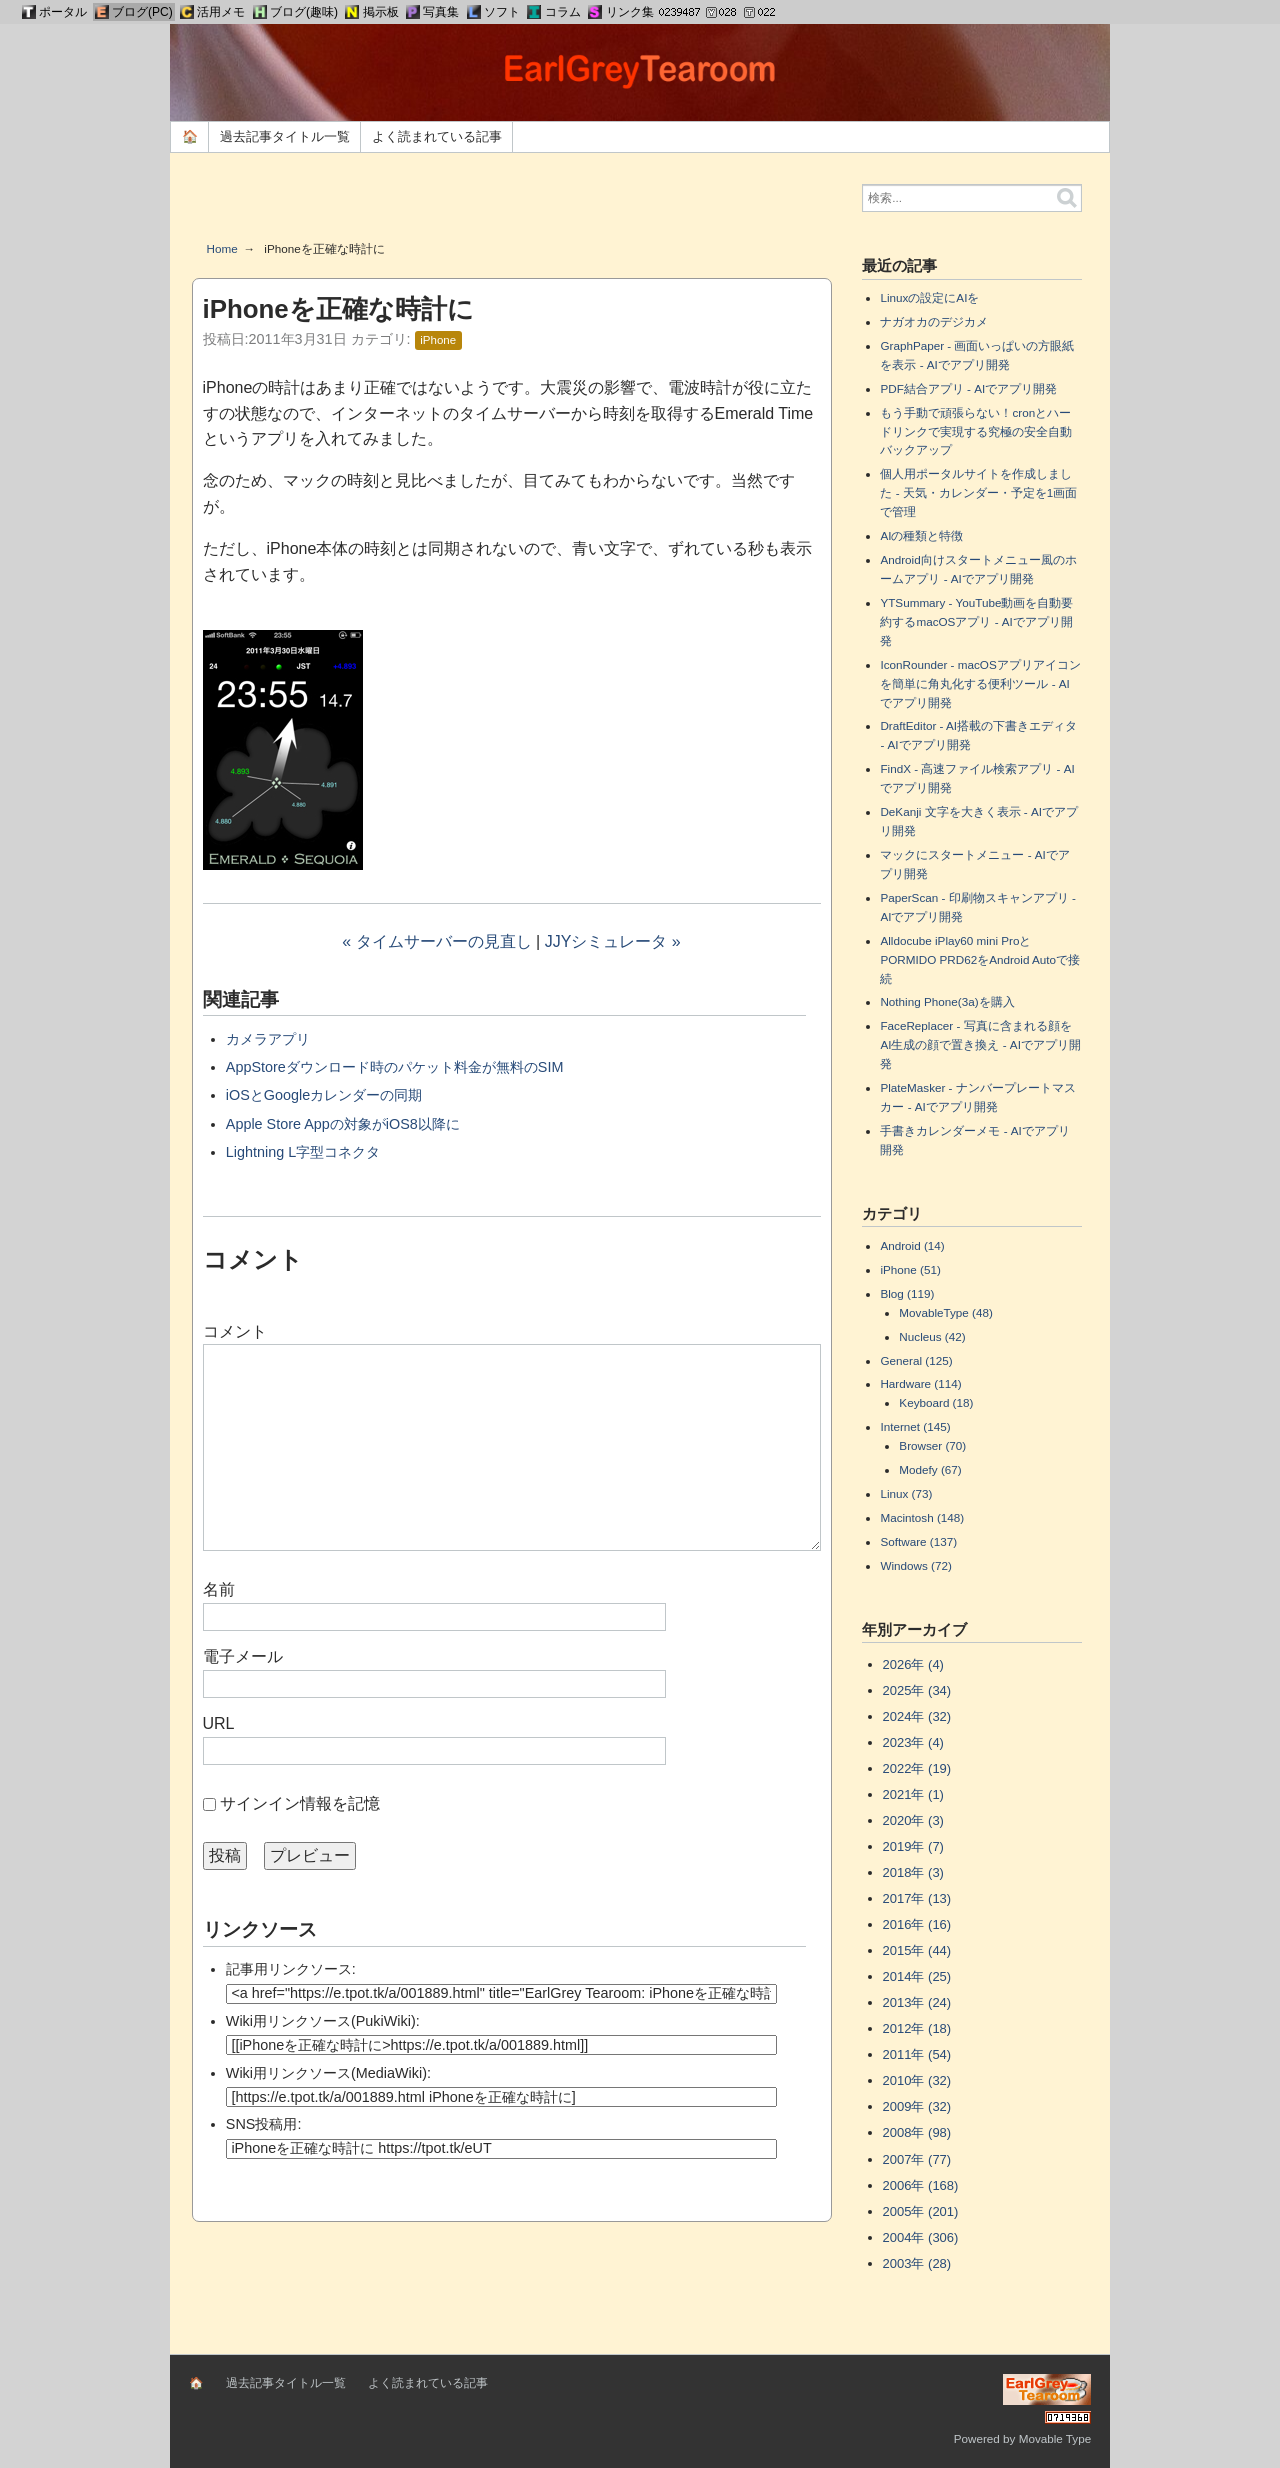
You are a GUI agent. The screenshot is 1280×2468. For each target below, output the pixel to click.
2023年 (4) (913, 1742)
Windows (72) (915, 1565)
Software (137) (918, 1541)
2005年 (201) (921, 2211)
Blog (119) (907, 1293)
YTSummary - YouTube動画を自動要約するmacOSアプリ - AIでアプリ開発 (976, 621)
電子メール (243, 1656)
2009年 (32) (917, 2106)
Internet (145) (915, 1426)
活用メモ (221, 12)
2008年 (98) (917, 2132)
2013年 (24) (917, 2002)
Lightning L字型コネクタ (303, 1152)
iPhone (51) (910, 1269)
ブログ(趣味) (304, 12)
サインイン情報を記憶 (300, 1803)
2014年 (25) (917, 1976)
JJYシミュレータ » (613, 941)
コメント (235, 1331)
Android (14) (912, 1245)
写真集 (441, 12)
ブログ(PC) (142, 12)
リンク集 (630, 12)
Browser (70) (932, 1445)
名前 (219, 1589)
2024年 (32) (917, 1716)
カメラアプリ (268, 1039)
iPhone (438, 340)
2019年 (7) (913, 1846)
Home (222, 248)
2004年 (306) (921, 2237)
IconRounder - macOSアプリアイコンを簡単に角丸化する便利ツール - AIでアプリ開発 (980, 683)
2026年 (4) (913, 1664)
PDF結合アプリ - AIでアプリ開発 (968, 388)
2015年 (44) (917, 1950)
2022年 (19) (917, 1768)
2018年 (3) (913, 1872)
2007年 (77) (917, 2159)
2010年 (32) (917, 2080)
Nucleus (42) (932, 1336)
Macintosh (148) (922, 1517)
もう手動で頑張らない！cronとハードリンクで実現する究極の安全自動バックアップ (976, 431)
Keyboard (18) (936, 1402)
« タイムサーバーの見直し (436, 941)
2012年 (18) (917, 2028)
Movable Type (1055, 2438)
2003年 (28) (917, 2263)
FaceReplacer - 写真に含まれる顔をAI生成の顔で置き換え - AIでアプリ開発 (980, 1044)
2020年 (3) (913, 1820)
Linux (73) (906, 1493)
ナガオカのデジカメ (934, 321)
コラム (563, 12)
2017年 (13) (917, 1898)
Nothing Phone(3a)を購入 (947, 1001)
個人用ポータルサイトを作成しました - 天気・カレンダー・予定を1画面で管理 (978, 492)
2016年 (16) (917, 1924)
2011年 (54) (917, 2054)
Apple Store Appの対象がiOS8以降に (343, 1124)
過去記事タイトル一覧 (285, 136)
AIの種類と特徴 (921, 535)
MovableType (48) (946, 1312)
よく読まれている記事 (437, 136)
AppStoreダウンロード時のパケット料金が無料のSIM (395, 1067)
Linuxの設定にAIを (929, 297)
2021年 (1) (913, 1794)
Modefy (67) (930, 1469)
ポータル (63, 12)
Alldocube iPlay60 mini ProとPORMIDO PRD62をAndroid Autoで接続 (980, 959)
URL (219, 1723)
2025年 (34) (917, 1690)
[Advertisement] (512, 204)
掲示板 (381, 12)
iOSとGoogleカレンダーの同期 (324, 1095)
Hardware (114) (920, 1383)
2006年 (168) (921, 2185)
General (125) (916, 1360)
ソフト (502, 12)
